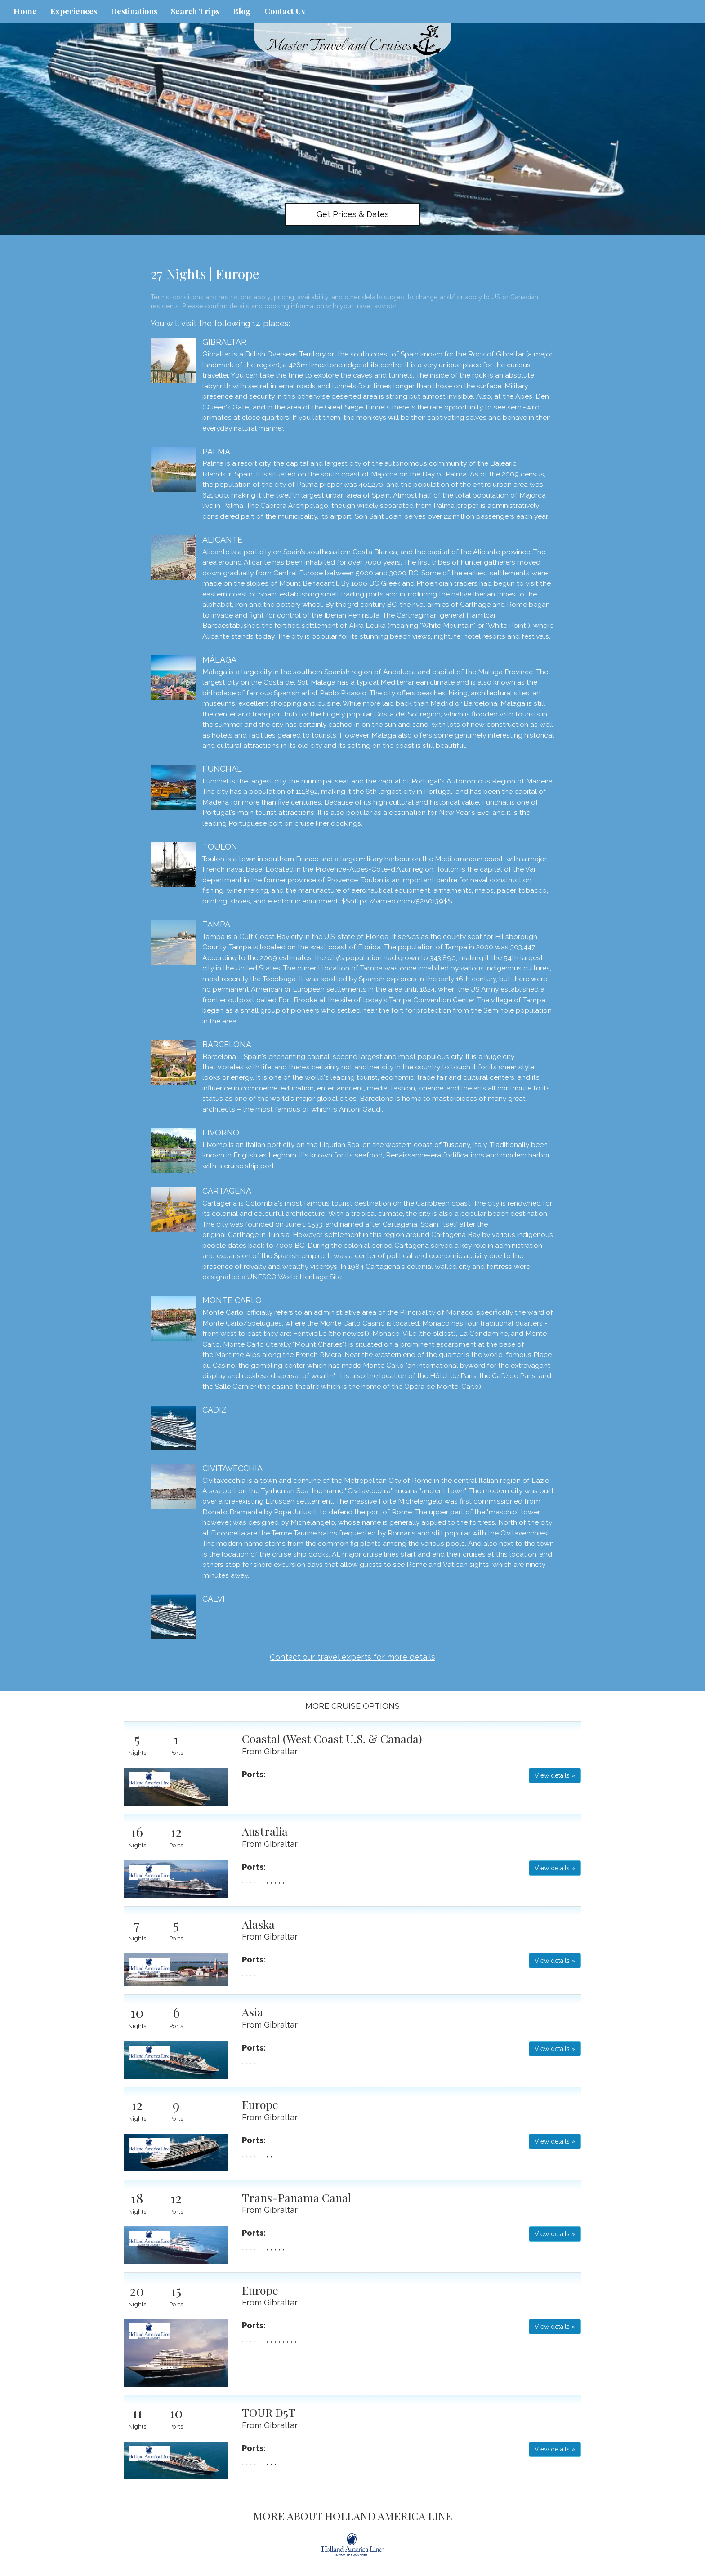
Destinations (134, 11)
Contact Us (284, 11)
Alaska (258, 1924)
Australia (265, 1831)
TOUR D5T (268, 2412)
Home (25, 11)
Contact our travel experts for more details (352, 1657)
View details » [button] (555, 1775)
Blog (242, 11)
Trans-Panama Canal (296, 2197)
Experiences (73, 11)
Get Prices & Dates (353, 214)
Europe (260, 2104)
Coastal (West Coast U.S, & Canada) (332, 1738)
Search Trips (195, 11)
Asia (252, 2011)
